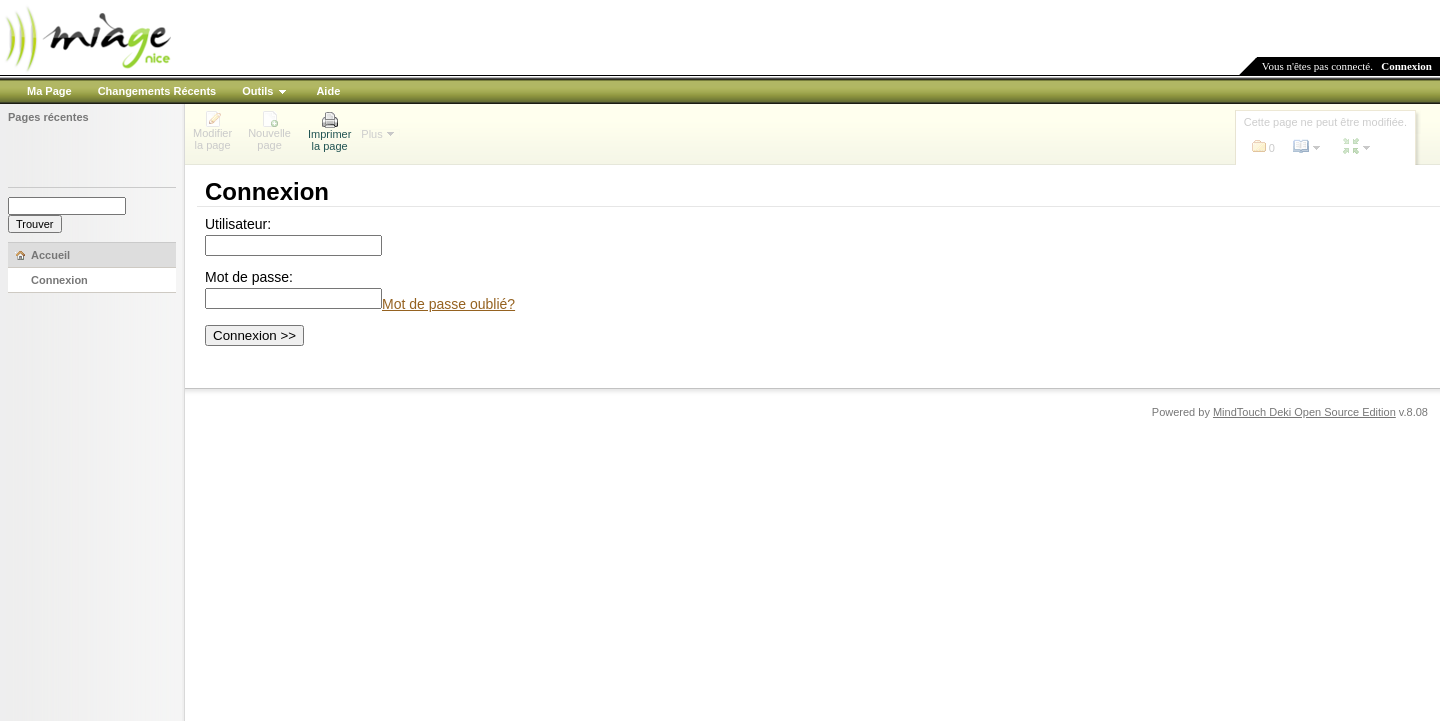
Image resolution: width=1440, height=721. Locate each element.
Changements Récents (157, 91)
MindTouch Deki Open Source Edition (1304, 412)
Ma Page (49, 91)
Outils (257, 91)
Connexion (1406, 66)
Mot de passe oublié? (448, 304)
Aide (328, 91)
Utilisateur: (238, 224)
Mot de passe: (249, 277)
